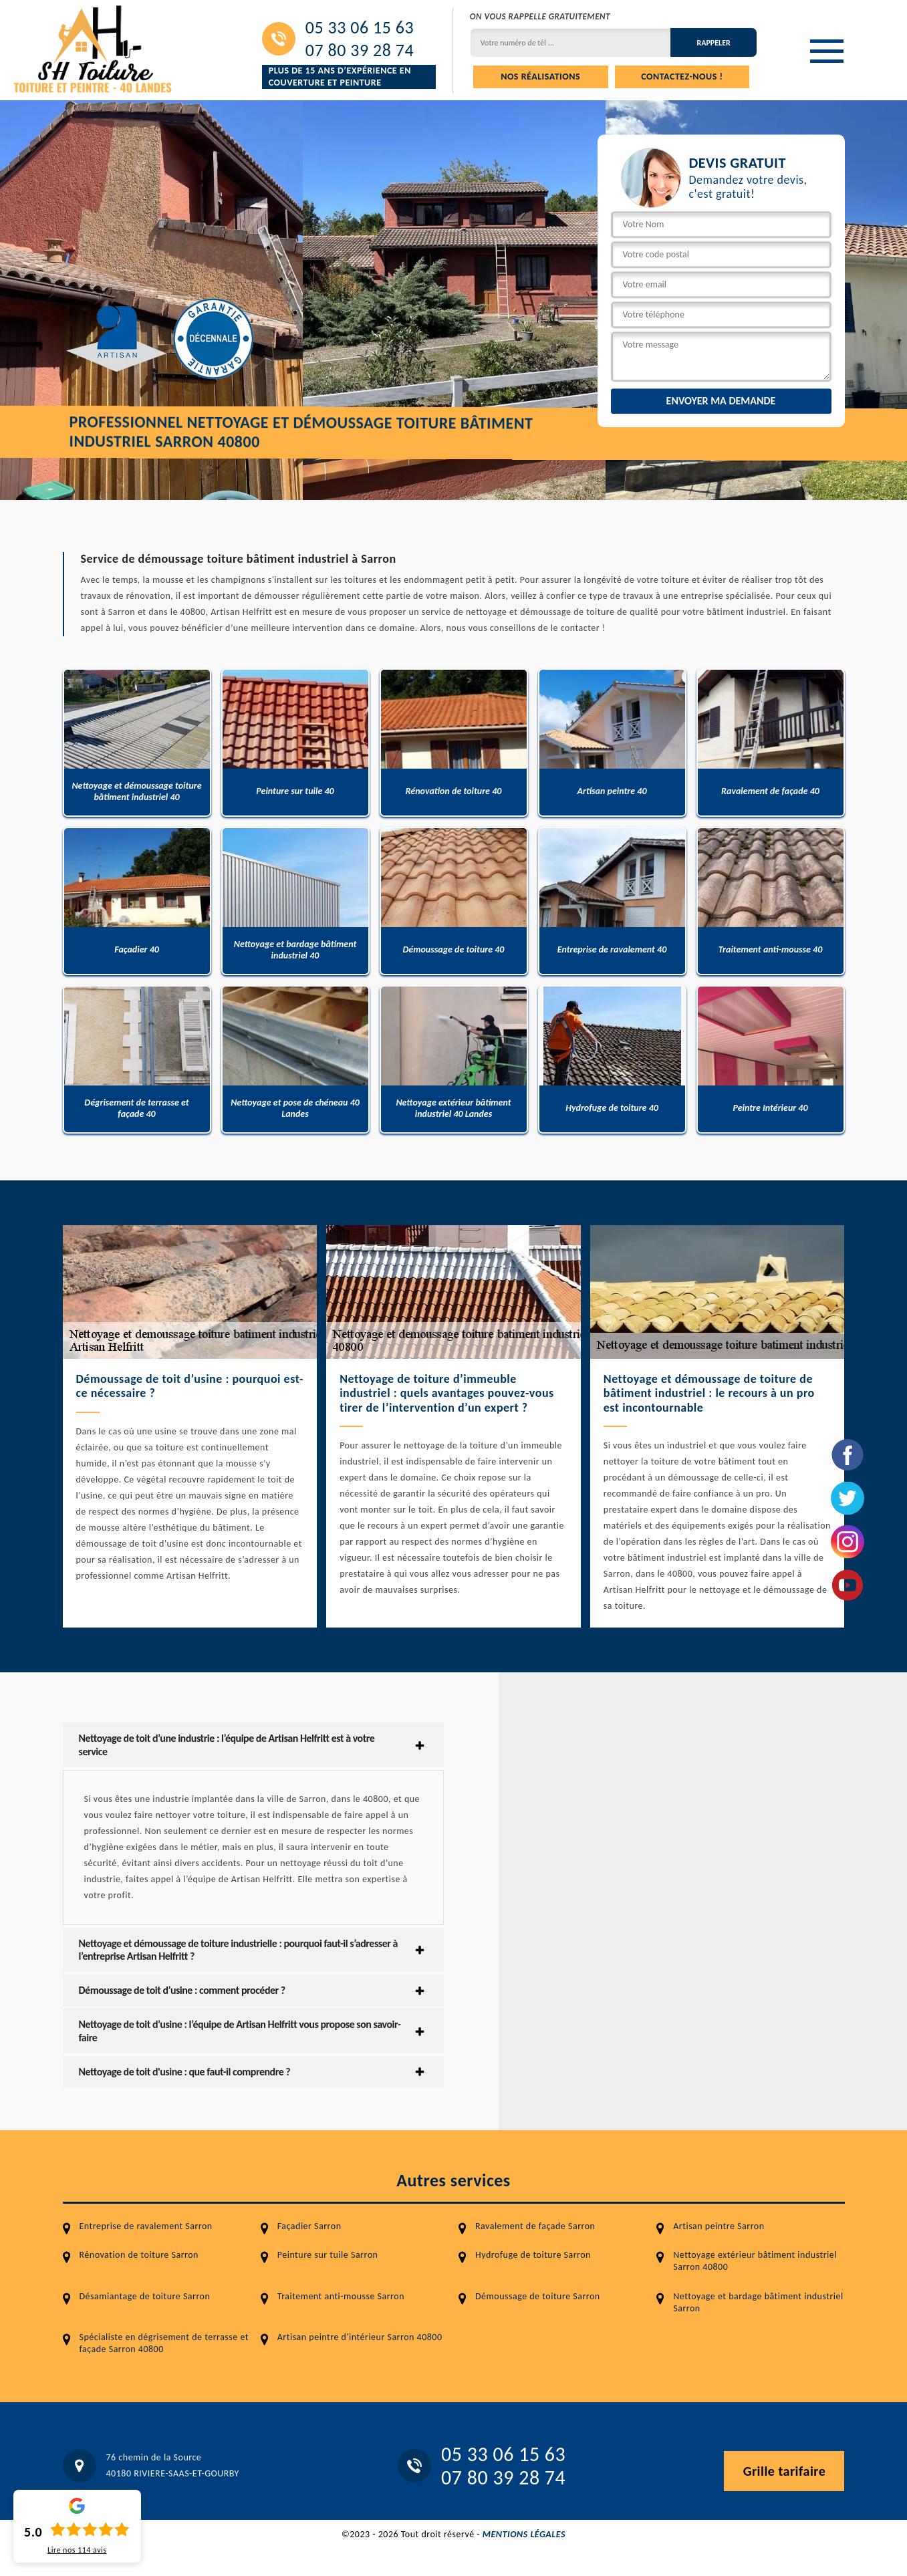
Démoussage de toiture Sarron (537, 2296)
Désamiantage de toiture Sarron (145, 2296)
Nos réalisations (540, 76)
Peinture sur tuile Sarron (327, 2255)
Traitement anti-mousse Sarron (340, 2296)
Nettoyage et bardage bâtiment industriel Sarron (758, 2302)
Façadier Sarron (309, 2226)
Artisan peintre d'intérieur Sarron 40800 (359, 2337)
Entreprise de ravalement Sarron (146, 2226)
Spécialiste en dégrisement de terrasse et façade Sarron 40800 (164, 2343)
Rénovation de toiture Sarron (139, 2255)
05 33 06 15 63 (359, 27)
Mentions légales (524, 2534)
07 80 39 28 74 (359, 50)
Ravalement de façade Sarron (535, 2226)
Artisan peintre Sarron (718, 2226)
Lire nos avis (76, 2550)
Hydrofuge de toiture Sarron (533, 2255)
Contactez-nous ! (682, 76)
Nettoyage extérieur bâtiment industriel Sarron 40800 (755, 2261)
